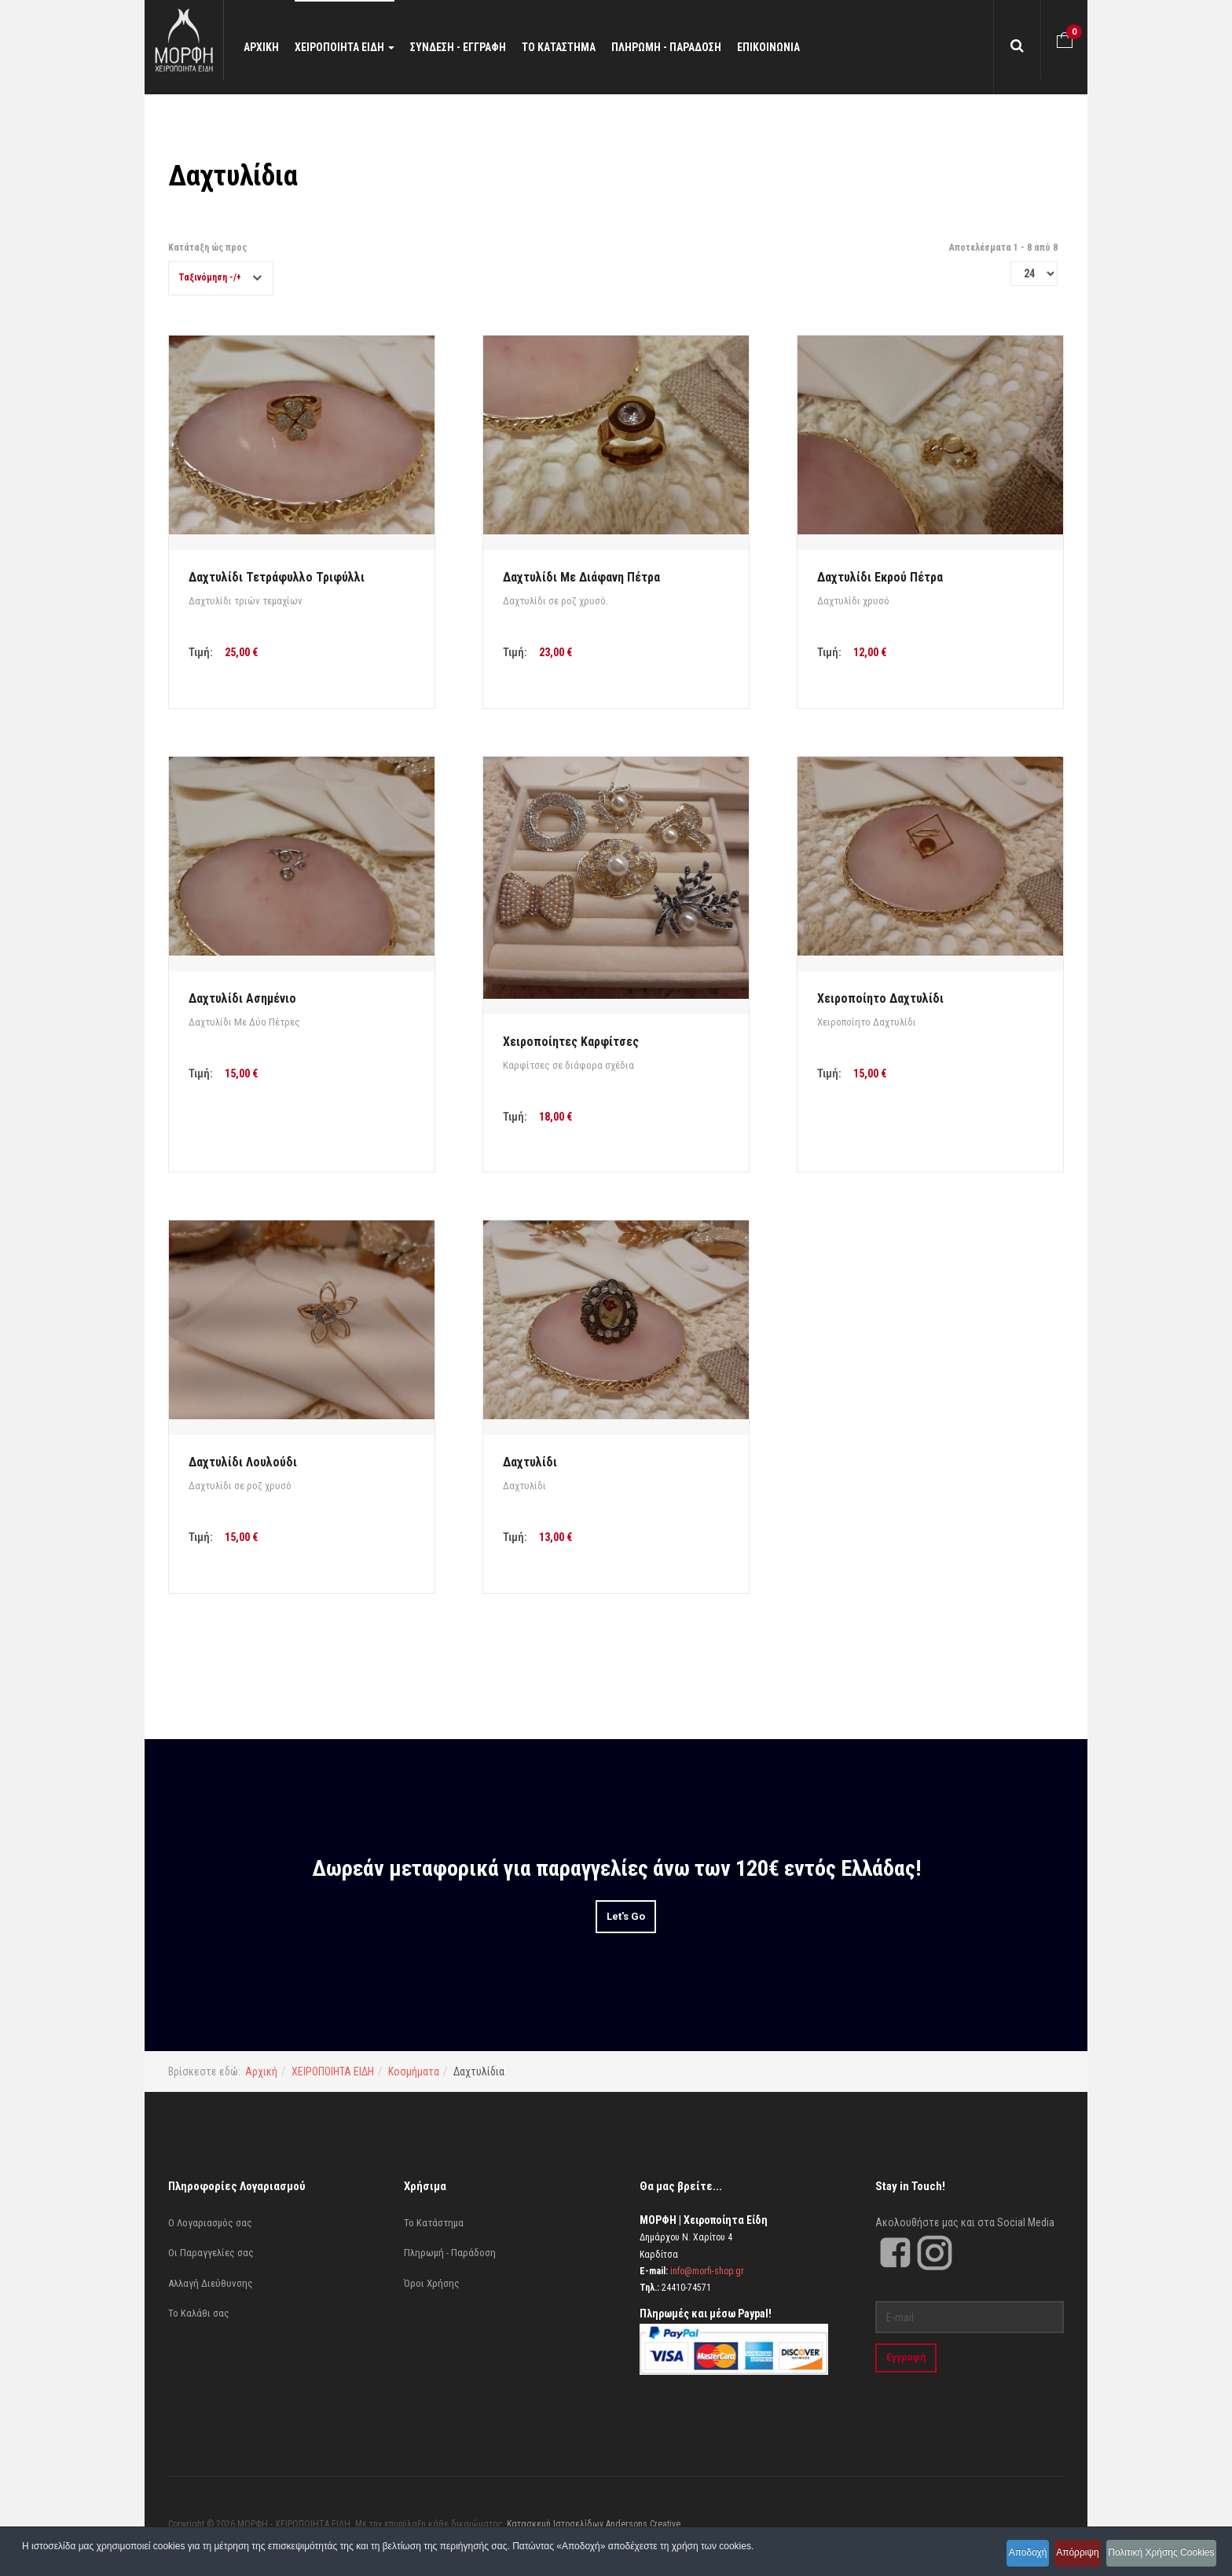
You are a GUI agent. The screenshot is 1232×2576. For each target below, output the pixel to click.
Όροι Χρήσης (432, 2283)
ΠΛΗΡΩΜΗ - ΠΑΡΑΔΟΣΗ (681, 47)
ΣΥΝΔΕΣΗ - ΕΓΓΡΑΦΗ (473, 47)
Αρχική (261, 2071)
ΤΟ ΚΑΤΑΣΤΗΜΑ (573, 47)
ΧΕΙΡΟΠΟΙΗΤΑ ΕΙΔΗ (359, 47)
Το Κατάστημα (434, 2223)
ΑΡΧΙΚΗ (276, 47)
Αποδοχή (996, 2556)
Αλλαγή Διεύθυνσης (210, 2283)
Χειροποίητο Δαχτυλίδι (880, 998)
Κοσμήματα (413, 2071)
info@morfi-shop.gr (707, 2271)
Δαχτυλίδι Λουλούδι (243, 1462)
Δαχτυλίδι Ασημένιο (242, 998)
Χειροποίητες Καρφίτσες (571, 1041)
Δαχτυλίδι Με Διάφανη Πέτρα (581, 577)
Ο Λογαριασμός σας (210, 2223)
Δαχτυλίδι (530, 1462)
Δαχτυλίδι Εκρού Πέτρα (880, 577)
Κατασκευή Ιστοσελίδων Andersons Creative (593, 2524)
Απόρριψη (1059, 2556)
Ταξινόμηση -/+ (209, 277)
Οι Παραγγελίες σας (211, 2253)
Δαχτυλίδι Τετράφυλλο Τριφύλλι (277, 577)
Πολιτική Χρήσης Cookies (1157, 2556)
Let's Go (626, 1916)
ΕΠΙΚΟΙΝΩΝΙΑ (783, 47)
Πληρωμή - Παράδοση (450, 2253)
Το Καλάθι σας (198, 2313)
